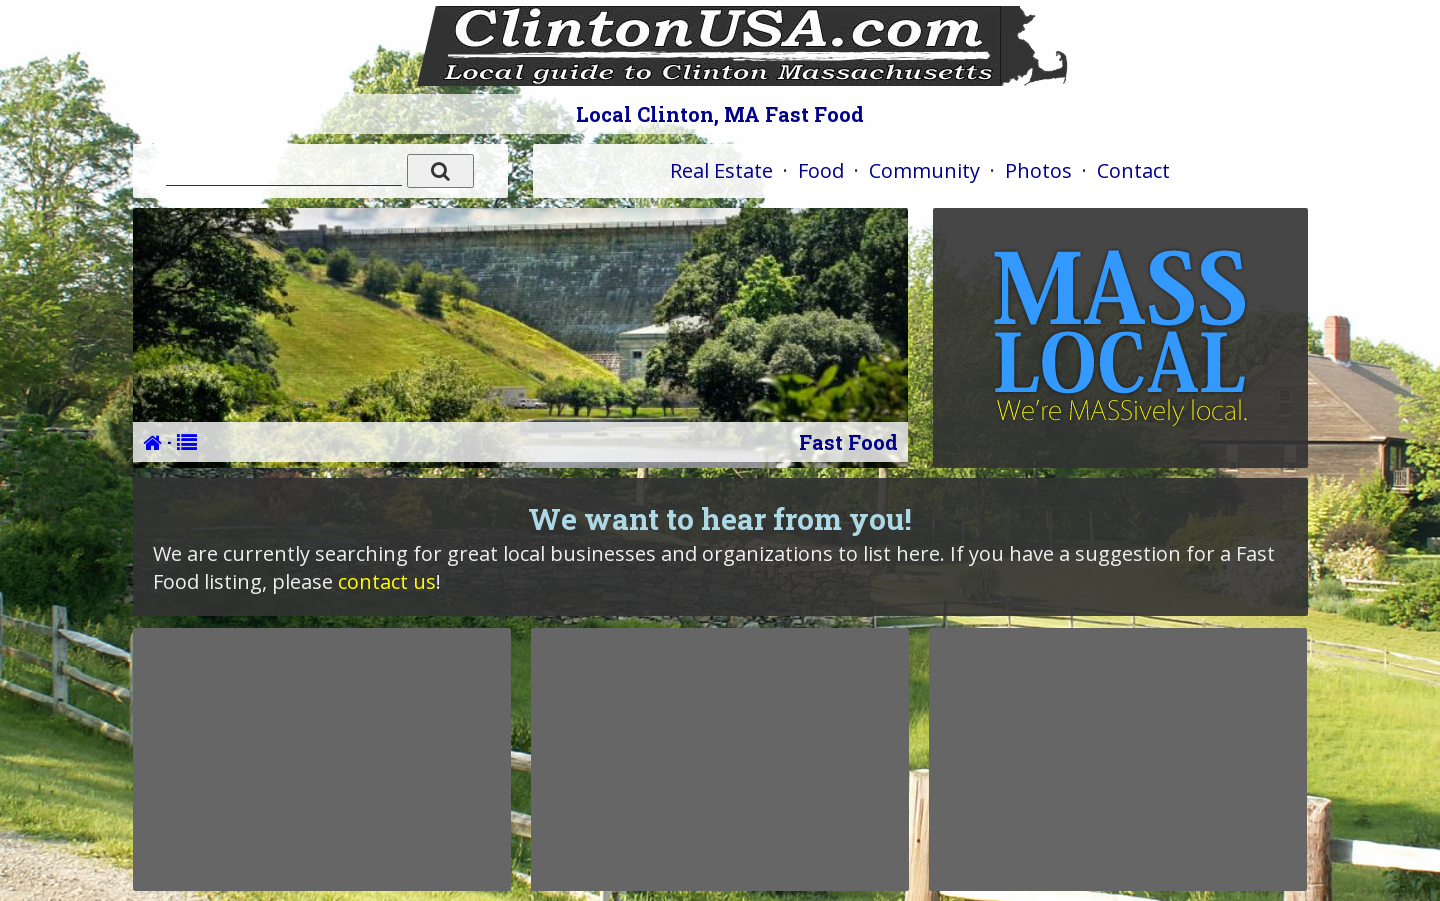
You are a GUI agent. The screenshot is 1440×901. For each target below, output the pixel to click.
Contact (1133, 170)
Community (924, 170)
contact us (387, 581)
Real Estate (721, 170)
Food (821, 170)
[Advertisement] (322, 759)
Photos (1038, 170)
